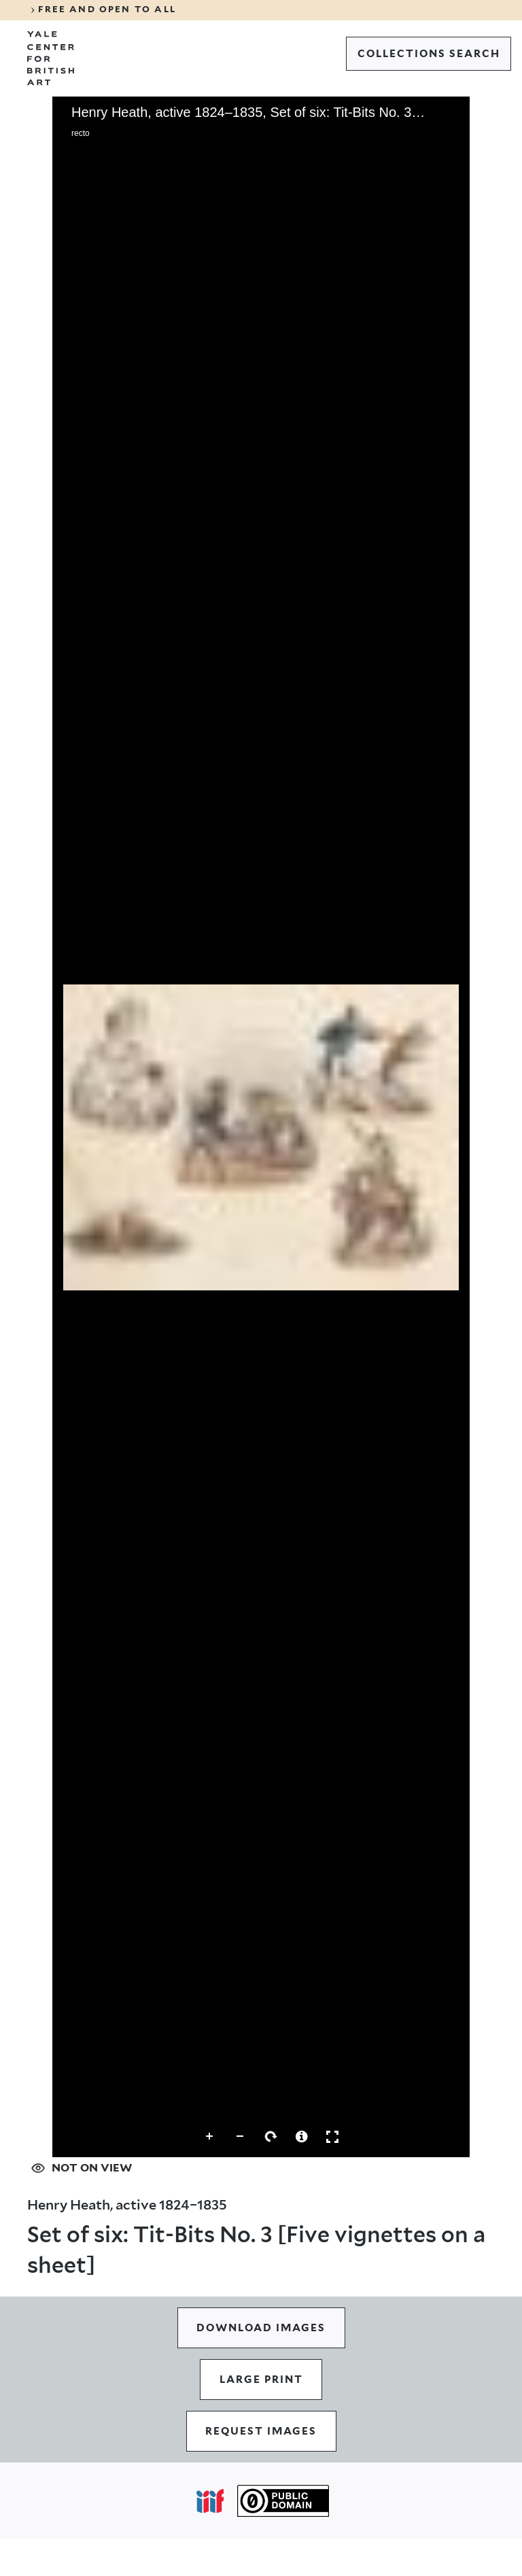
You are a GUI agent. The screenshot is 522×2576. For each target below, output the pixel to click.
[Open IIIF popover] (210, 2501)
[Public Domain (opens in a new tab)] (283, 2501)
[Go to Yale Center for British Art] (51, 58)
